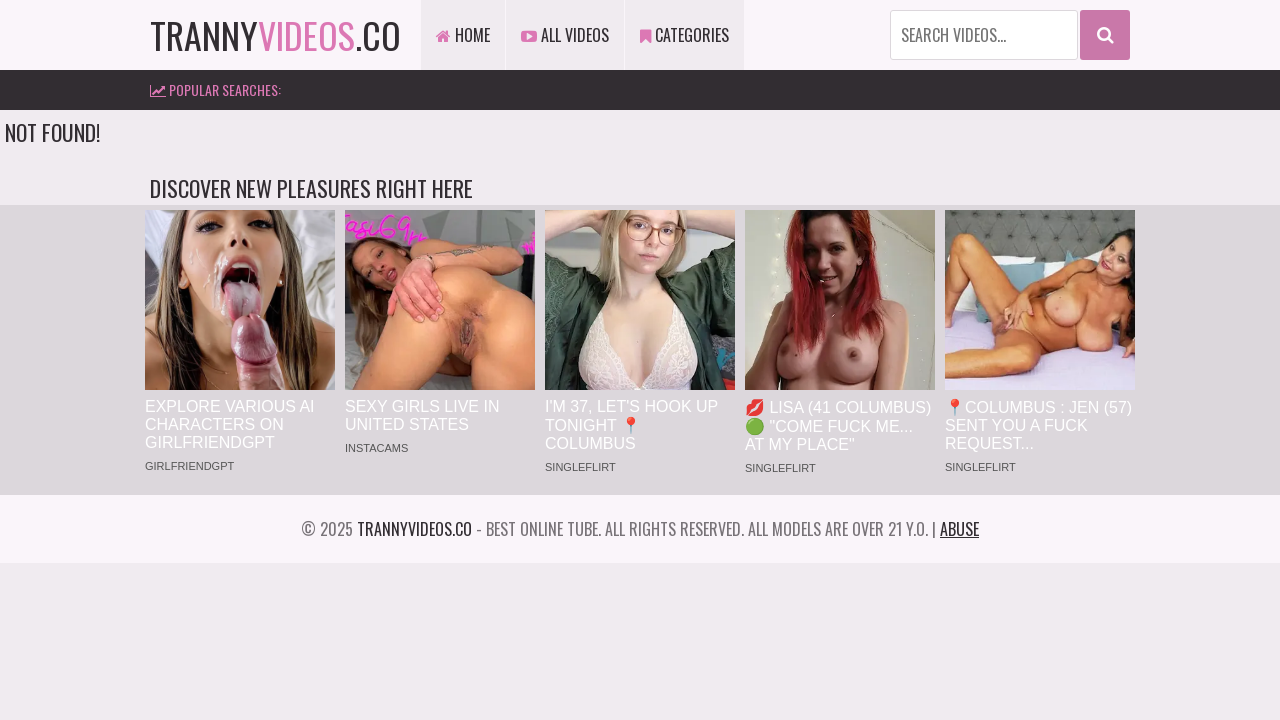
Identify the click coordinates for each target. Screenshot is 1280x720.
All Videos (565, 35)
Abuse (959, 529)
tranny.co (275, 34)
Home (463, 35)
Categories (684, 35)
